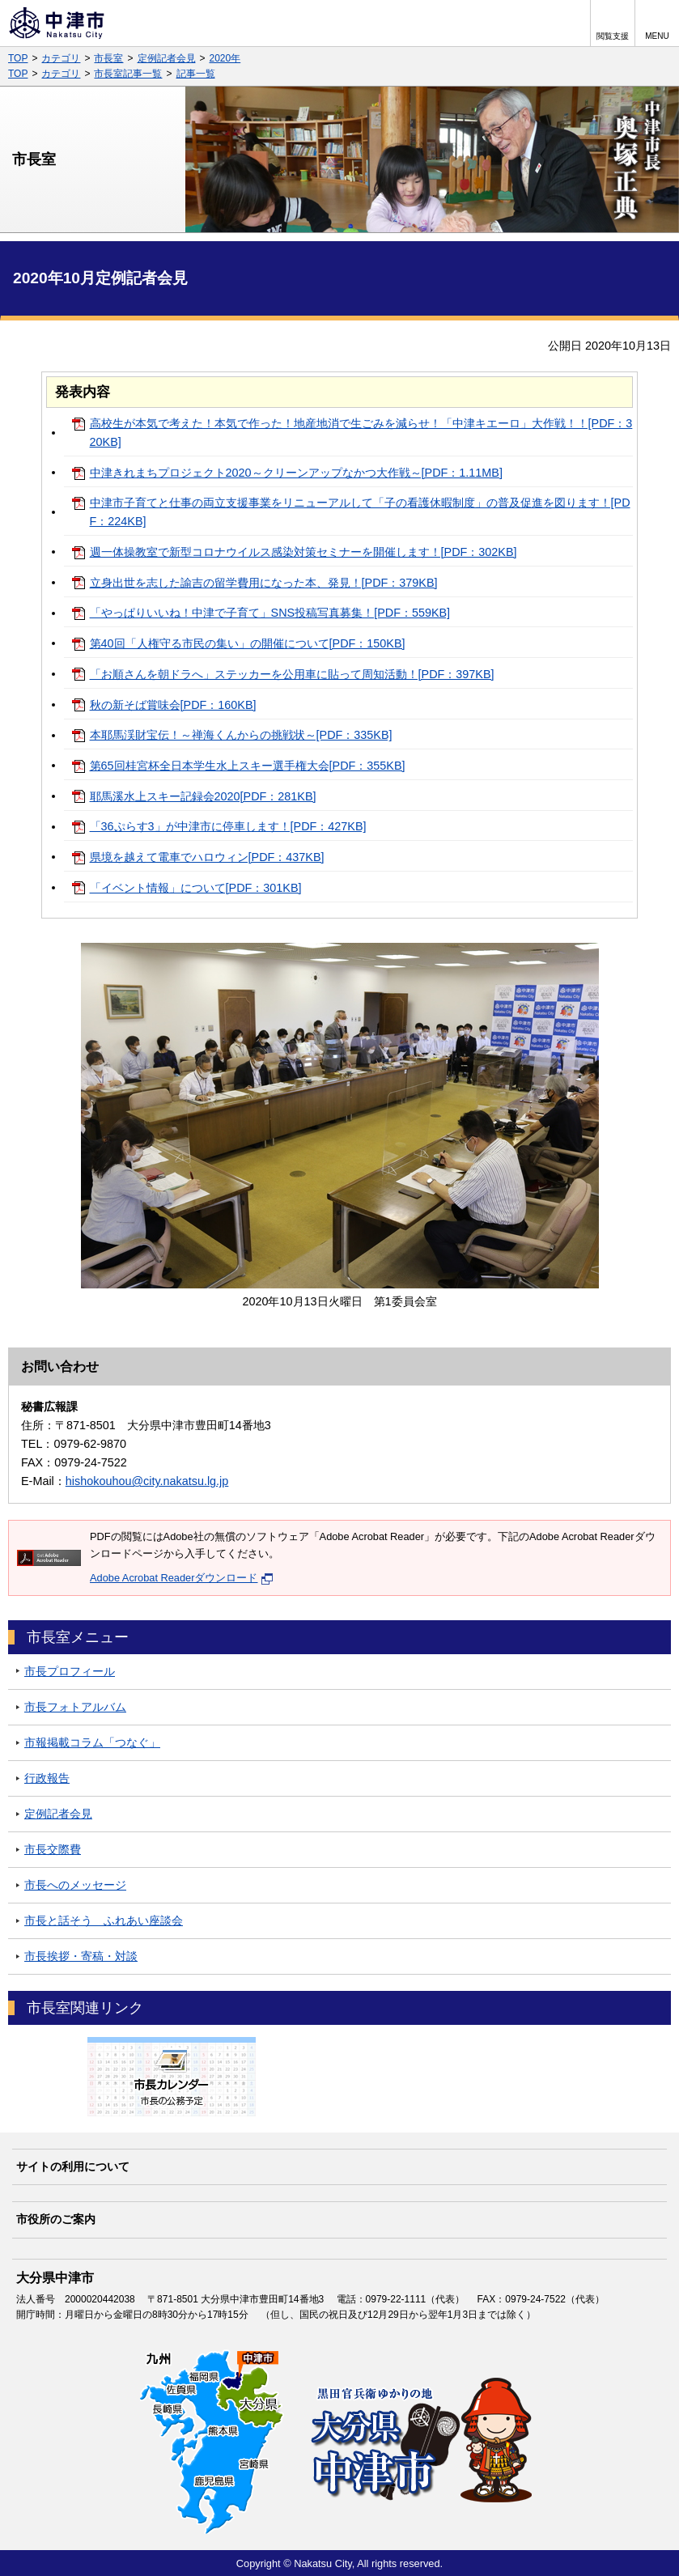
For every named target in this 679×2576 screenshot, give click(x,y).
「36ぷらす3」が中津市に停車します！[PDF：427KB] (228, 826)
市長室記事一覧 (128, 73)
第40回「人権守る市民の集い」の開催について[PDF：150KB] (247, 643)
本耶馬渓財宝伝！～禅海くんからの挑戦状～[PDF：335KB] (241, 734)
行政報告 (47, 1778)
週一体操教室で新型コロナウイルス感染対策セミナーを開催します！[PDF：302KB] (303, 551)
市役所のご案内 (55, 2219)
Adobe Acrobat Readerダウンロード (182, 1578)
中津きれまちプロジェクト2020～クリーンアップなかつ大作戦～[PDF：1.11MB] (296, 472)
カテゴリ (60, 58)
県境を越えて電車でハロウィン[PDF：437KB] (207, 857)
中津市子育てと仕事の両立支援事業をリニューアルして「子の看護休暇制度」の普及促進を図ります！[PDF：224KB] (360, 512)
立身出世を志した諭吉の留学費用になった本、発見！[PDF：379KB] (264, 582)
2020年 (225, 58)
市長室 (108, 58)
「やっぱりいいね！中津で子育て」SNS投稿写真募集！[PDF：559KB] (270, 612)
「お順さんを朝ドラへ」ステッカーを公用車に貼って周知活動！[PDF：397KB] (292, 674)
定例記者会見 (167, 58)
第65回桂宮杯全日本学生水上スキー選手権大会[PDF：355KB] (247, 765)
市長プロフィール (69, 1671)
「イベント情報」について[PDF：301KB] (196, 887)
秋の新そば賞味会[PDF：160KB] (173, 704)
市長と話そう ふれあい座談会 (103, 1920)
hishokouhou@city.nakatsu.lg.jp (147, 1481)
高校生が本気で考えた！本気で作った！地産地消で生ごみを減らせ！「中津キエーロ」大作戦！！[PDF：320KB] (361, 432)
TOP (18, 58)
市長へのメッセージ (75, 1884)
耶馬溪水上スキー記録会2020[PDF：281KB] (203, 796)
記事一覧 (195, 73)
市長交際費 (52, 1849)
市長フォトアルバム (75, 1706)
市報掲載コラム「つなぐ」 (92, 1742)
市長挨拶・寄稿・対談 (81, 1956)
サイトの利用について (72, 2166)
